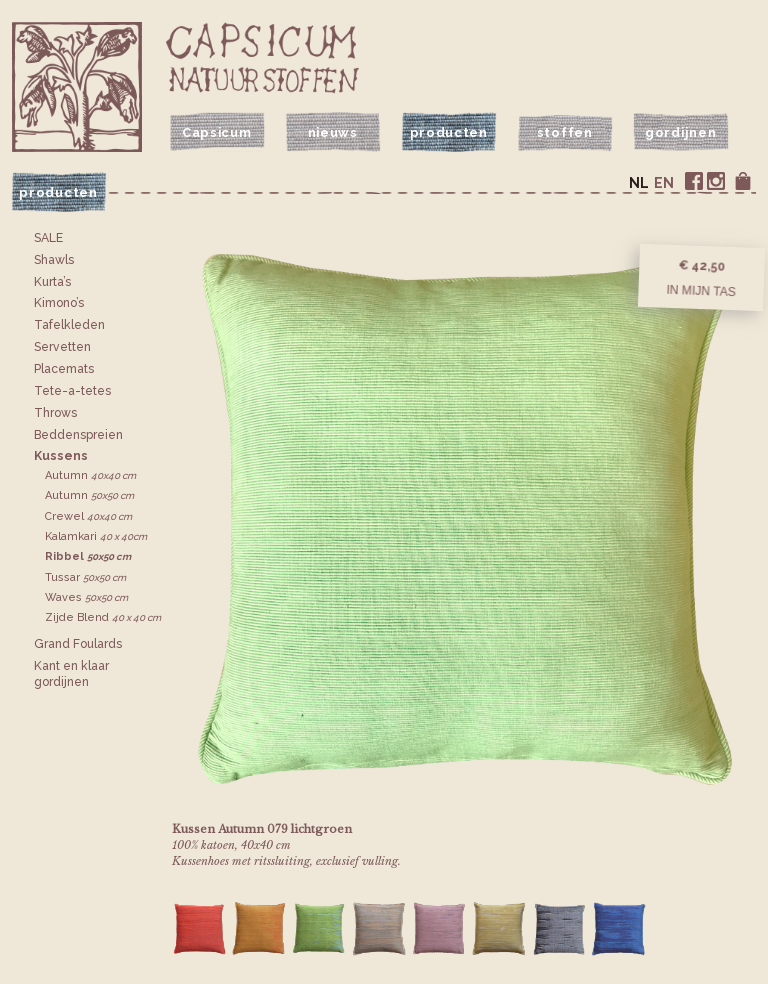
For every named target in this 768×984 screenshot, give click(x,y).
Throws (55, 413)
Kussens (61, 456)
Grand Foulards (78, 644)
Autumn (90, 475)
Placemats (64, 369)
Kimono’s (59, 303)
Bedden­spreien (78, 435)
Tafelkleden (69, 325)
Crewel (88, 516)
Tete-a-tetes (72, 391)
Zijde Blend (103, 617)
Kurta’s (52, 282)
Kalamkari (96, 536)
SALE (48, 238)
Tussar (85, 577)
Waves (86, 597)
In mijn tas (701, 291)
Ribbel (88, 556)
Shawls (54, 260)
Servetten (62, 347)
